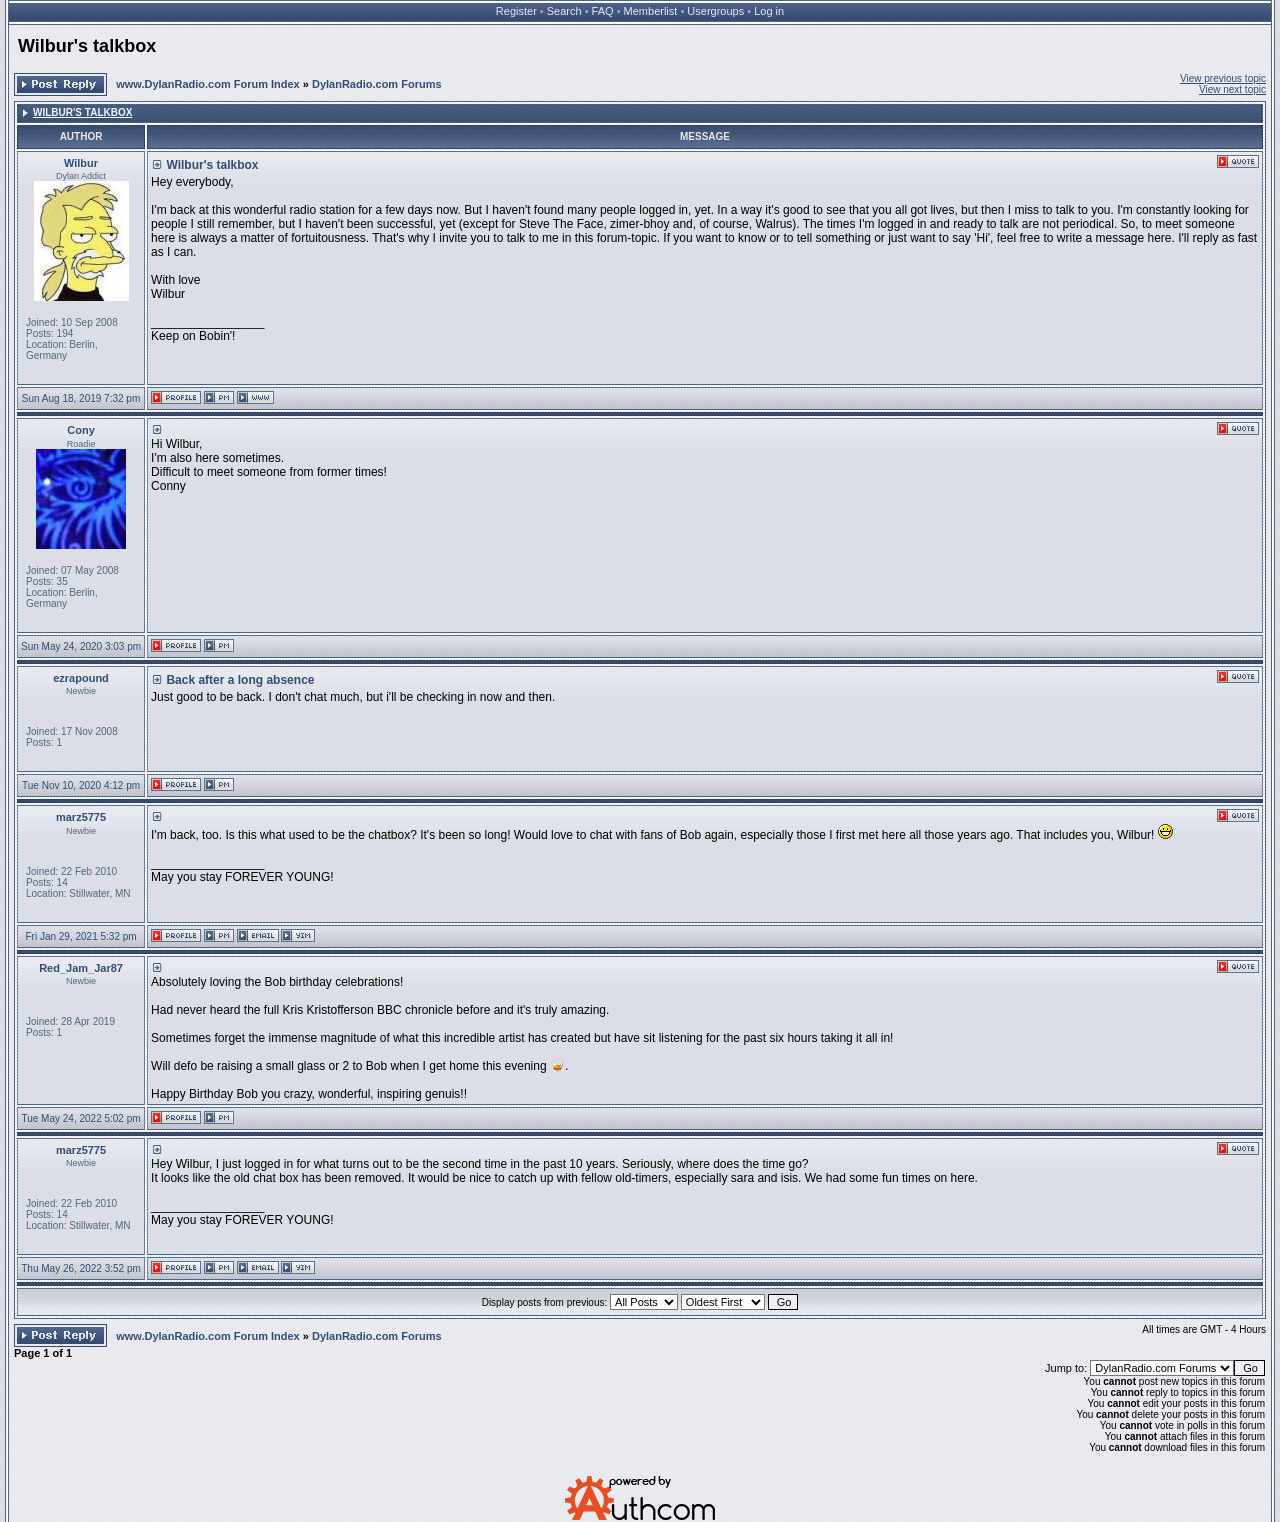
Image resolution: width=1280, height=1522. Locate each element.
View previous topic (1223, 78)
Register (516, 11)
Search (564, 11)
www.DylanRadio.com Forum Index (208, 84)
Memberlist (651, 11)
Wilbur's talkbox (87, 46)
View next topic (1232, 89)
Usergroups (715, 11)
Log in (769, 11)
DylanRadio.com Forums (377, 84)
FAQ (603, 11)
